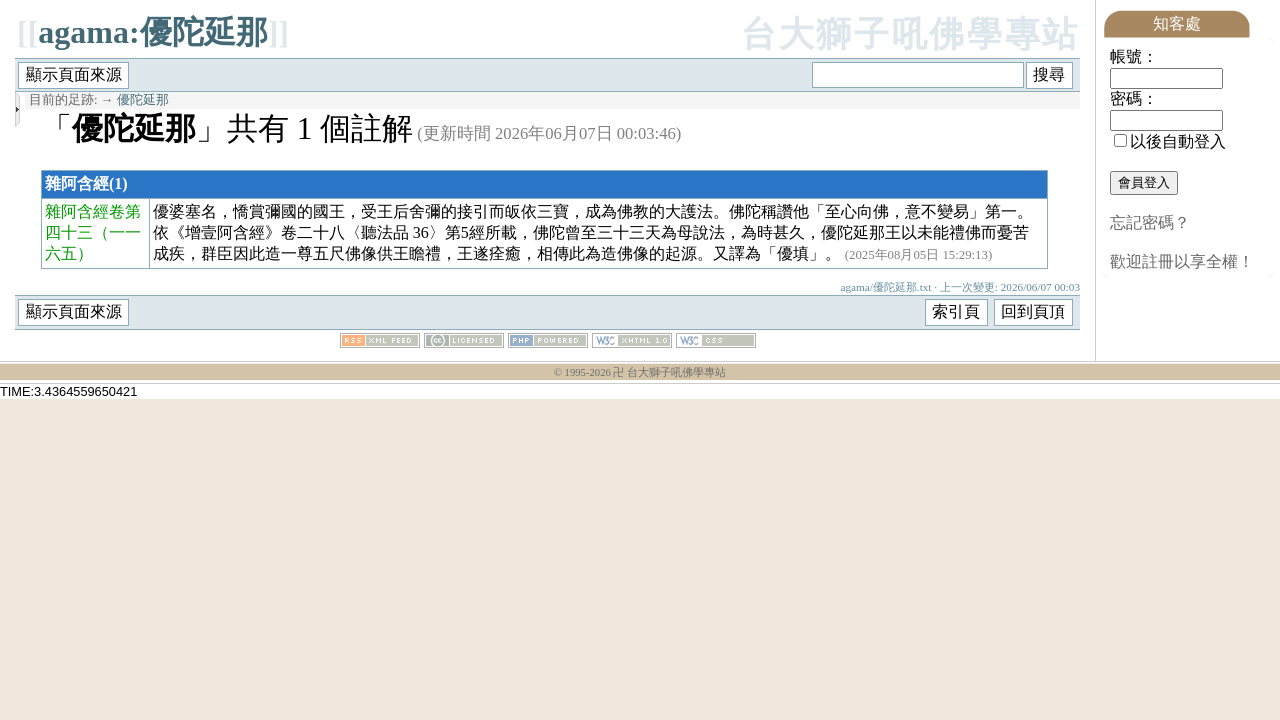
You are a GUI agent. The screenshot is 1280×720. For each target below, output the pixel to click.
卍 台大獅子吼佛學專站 (669, 372)
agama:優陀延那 (152, 32)
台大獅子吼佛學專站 (910, 34)
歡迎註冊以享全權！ (1182, 261)
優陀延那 (143, 100)
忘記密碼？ (1150, 222)
